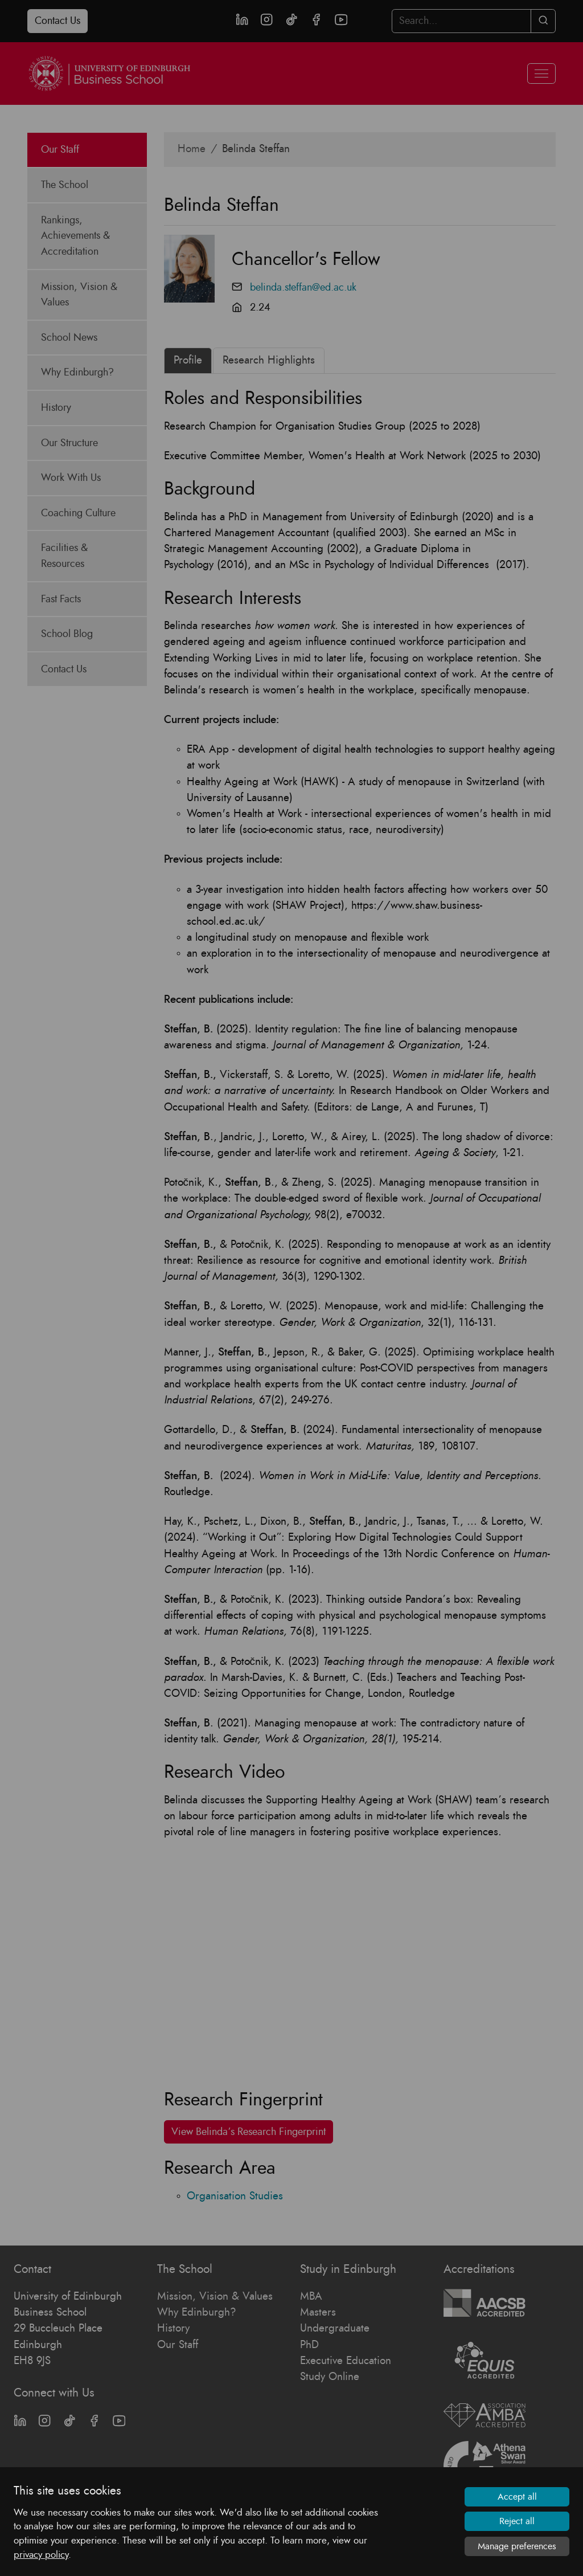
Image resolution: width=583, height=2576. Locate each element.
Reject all (517, 2521)
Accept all (517, 2496)
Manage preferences (517, 2546)
